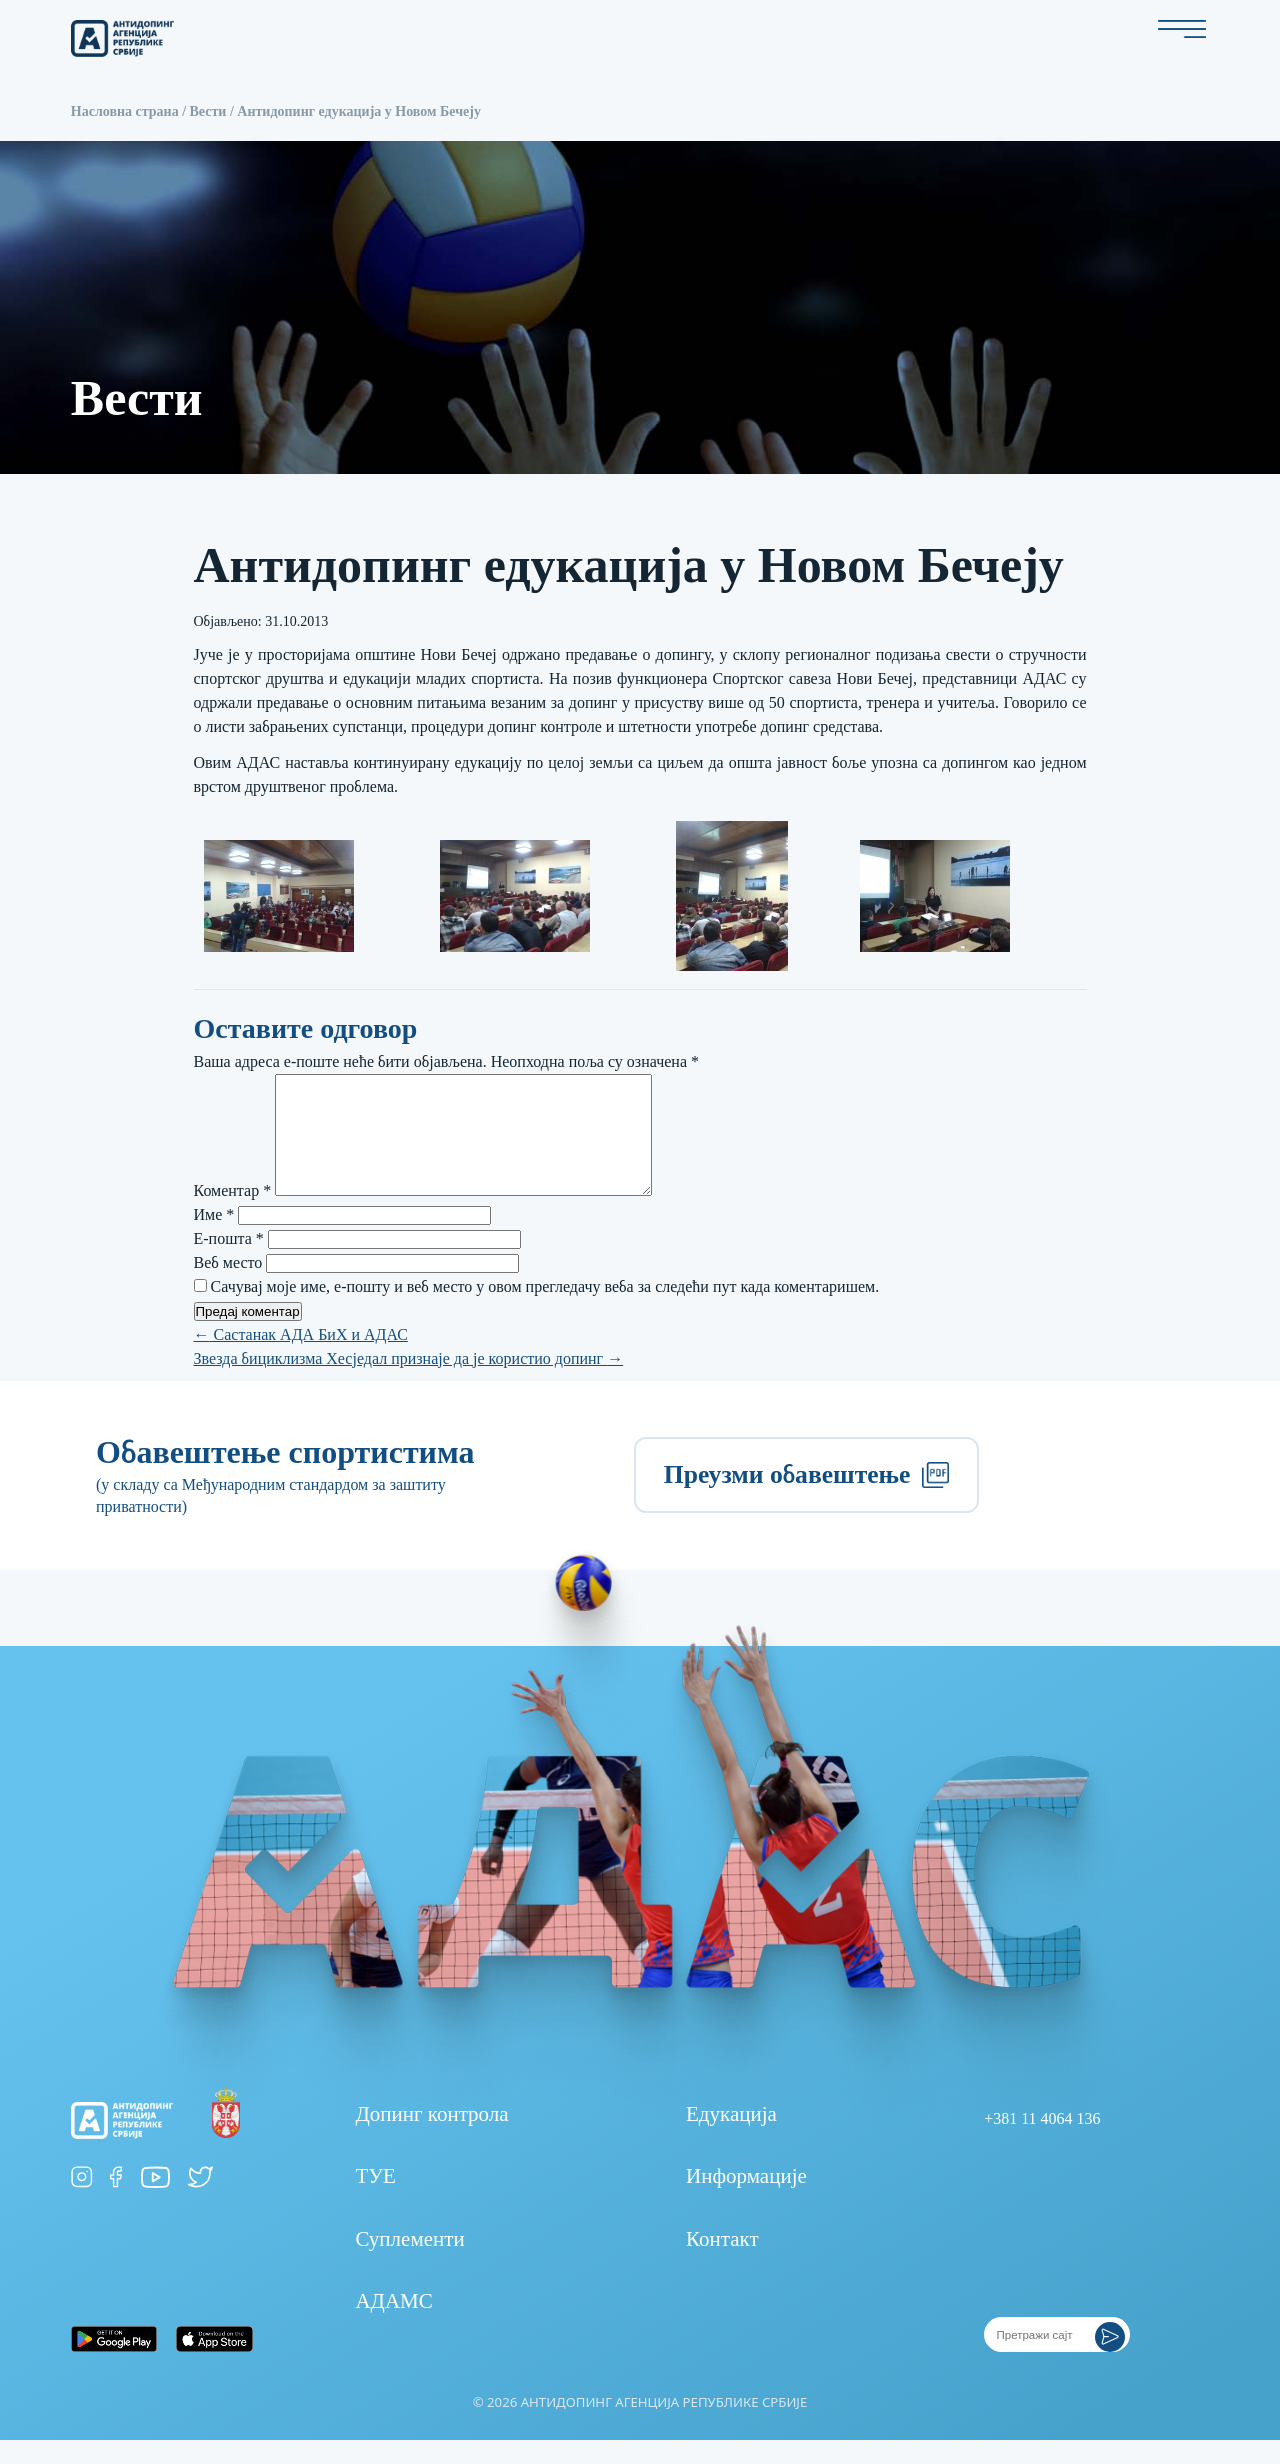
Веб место (228, 1286)
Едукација (731, 2138)
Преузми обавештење (806, 1498)
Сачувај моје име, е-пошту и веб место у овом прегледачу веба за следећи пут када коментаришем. (545, 1310)
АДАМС (393, 2325)
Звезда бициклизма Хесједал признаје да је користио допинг (409, 1382)
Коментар (233, 1214)
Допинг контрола (431, 2138)
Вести (208, 111)
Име (214, 1238)
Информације (746, 2200)
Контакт (722, 2263)
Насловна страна (125, 111)
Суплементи (409, 2263)
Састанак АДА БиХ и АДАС (301, 1358)
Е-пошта (229, 1262)
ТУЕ (375, 2200)
